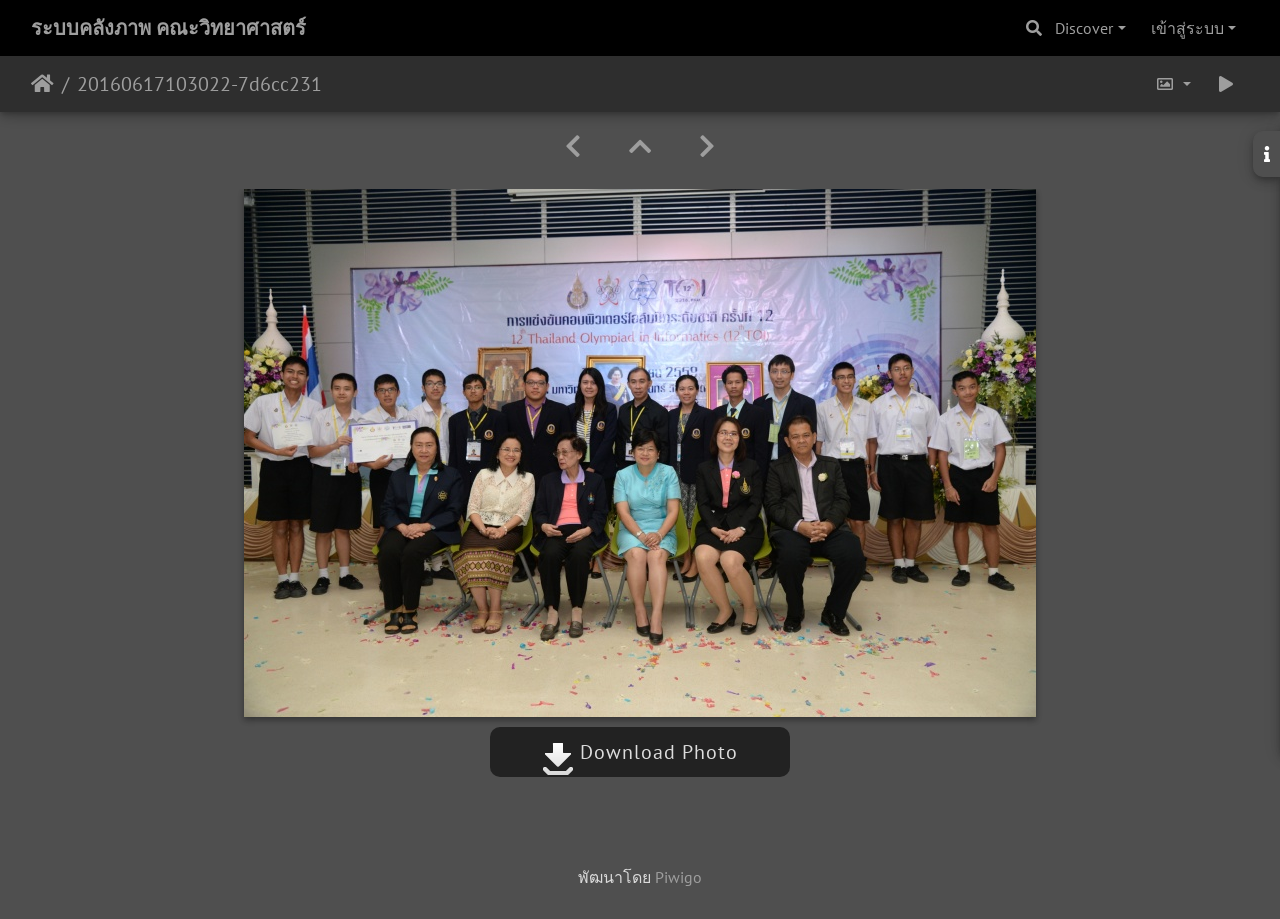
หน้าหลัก (42, 84)
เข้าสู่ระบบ (1187, 28)
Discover (1084, 28)
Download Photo (640, 752)
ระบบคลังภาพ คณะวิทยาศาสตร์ (168, 28)
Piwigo (678, 877)
